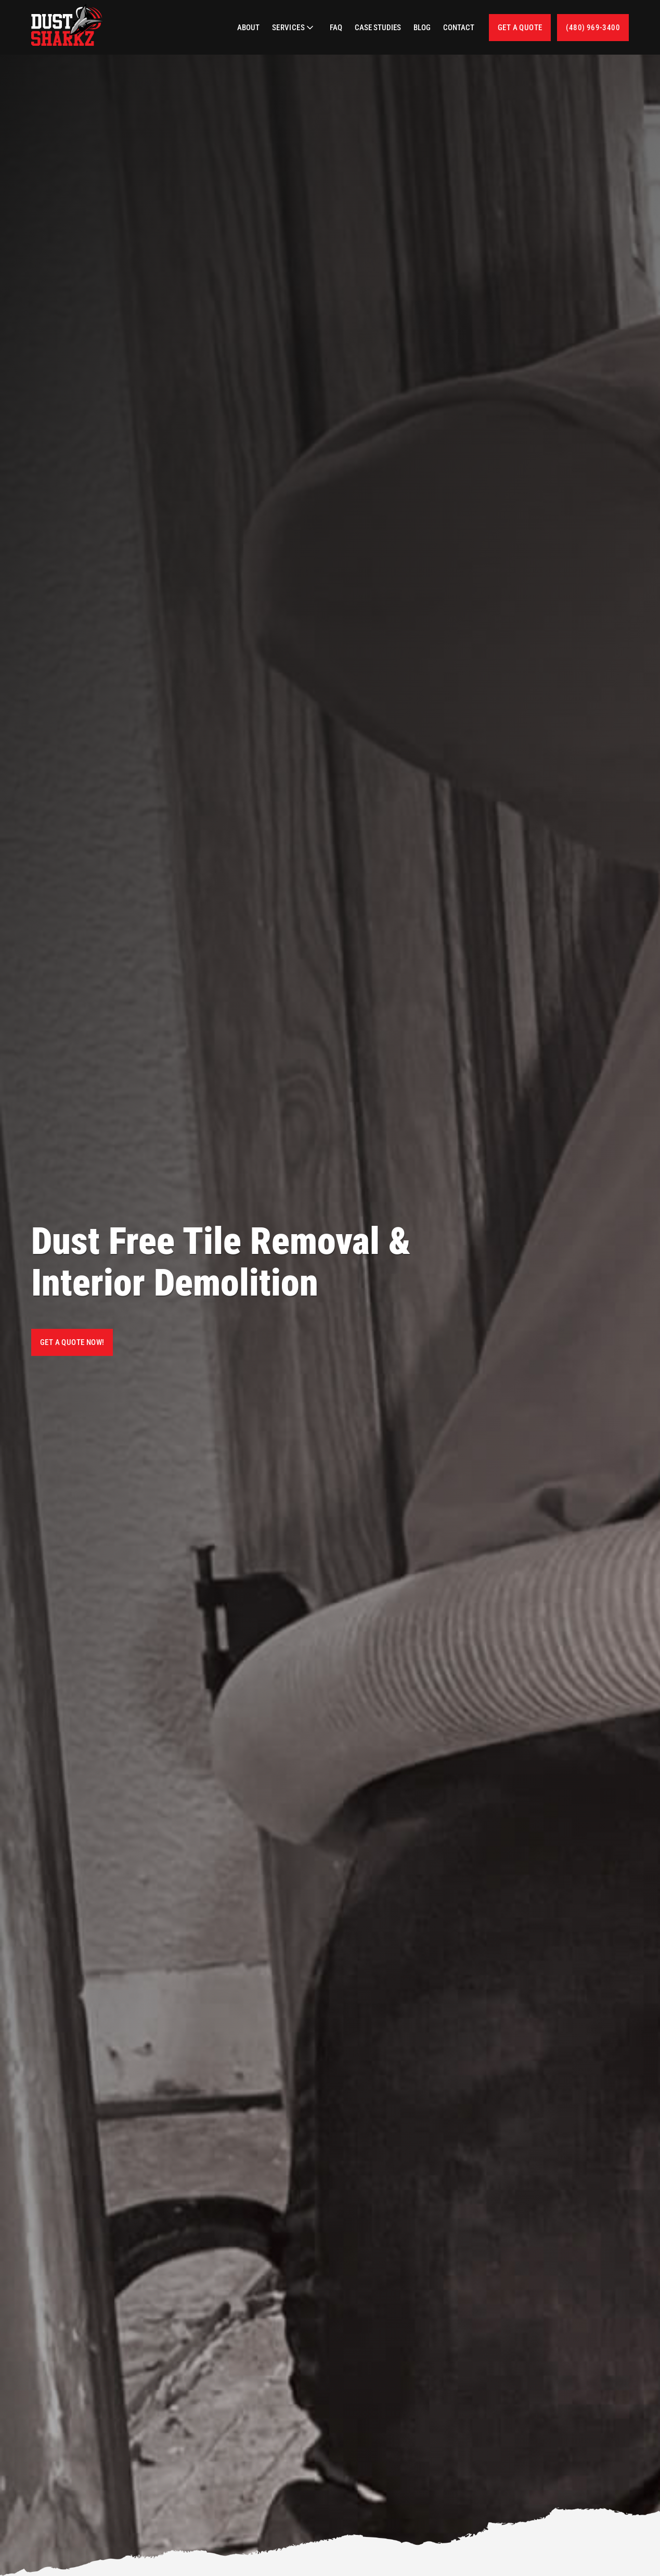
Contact (458, 27)
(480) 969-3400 (593, 27)
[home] (67, 25)
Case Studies (378, 27)
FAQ (336, 27)
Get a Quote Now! (72, 1342)
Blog (422, 27)
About (248, 27)
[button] (294, 27)
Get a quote (520, 27)
